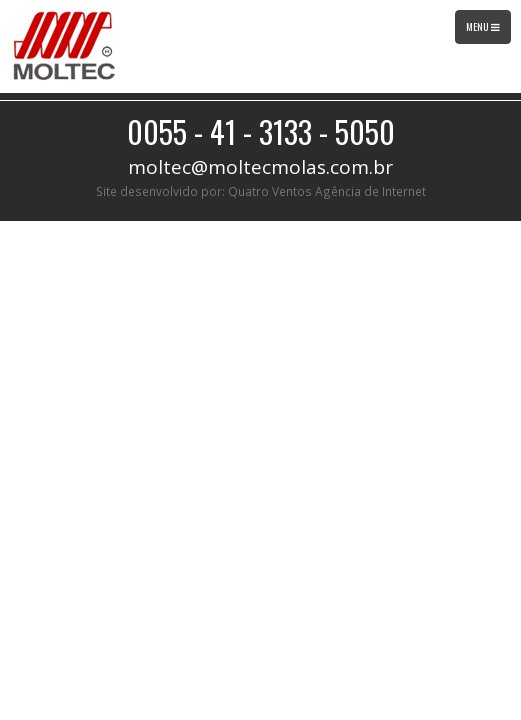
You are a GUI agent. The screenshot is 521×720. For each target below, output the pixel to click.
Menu (488, 31)
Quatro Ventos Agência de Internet (327, 191)
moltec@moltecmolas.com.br (260, 167)
